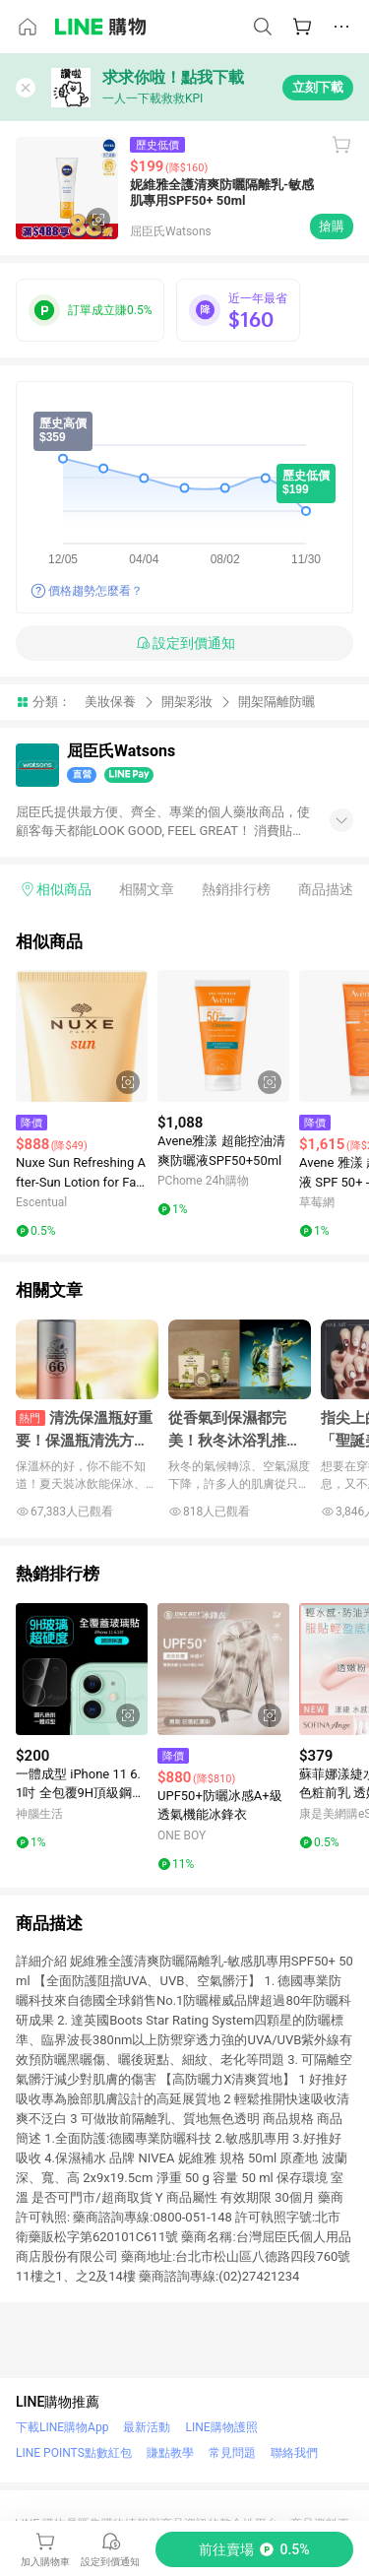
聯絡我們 (294, 2453)
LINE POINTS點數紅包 (74, 2453)
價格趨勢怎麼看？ (95, 591)
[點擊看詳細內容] (82, 1036)
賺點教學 (170, 2453)
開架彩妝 (187, 701)
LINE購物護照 (221, 2427)
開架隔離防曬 (276, 701)
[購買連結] (254, 2549)
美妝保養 (110, 701)
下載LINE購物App (62, 2427)
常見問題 (232, 2453)
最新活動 (146, 2427)
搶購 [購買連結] (331, 226)
